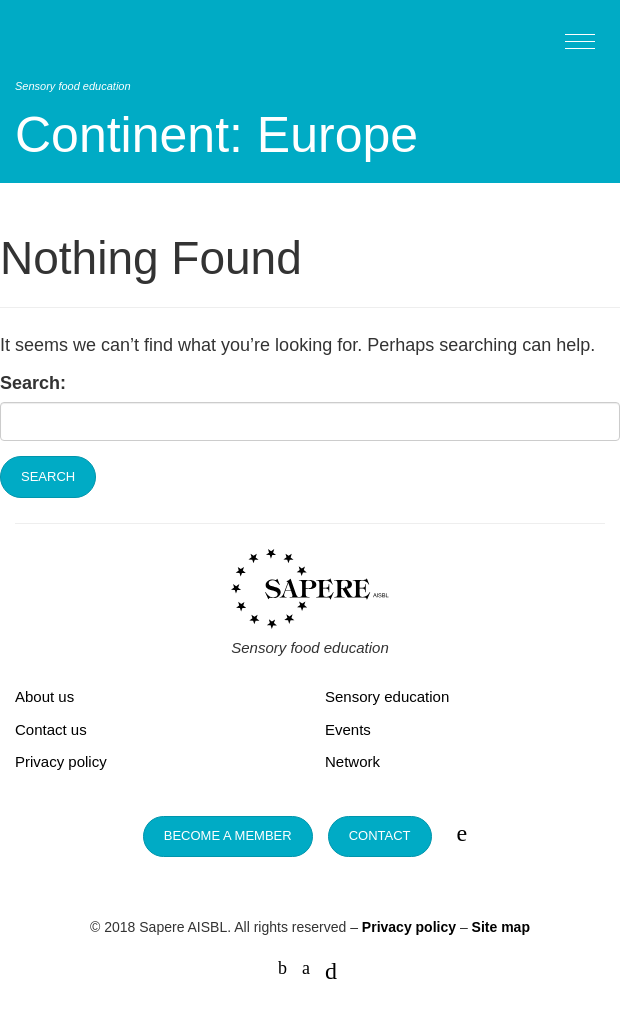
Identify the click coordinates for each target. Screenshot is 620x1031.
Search (48, 476)
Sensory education (387, 696)
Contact (380, 835)
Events (348, 729)
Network (352, 761)
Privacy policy (61, 761)
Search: (33, 383)
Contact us (51, 729)
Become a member (228, 835)
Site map (501, 927)
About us (44, 696)
